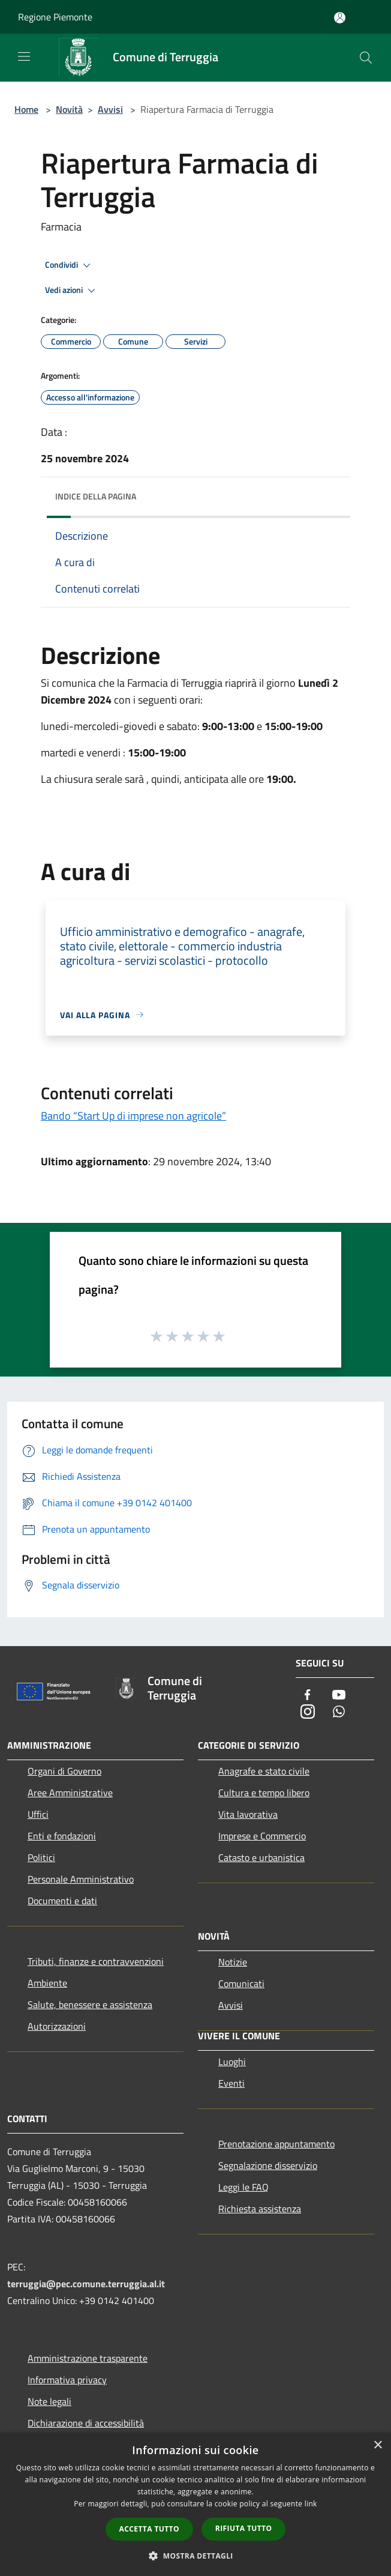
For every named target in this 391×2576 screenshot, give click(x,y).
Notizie (232, 1962)
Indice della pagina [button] (95, 496)
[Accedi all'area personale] (339, 17)
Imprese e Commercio (262, 1836)
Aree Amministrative (70, 1792)
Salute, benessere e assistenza (90, 2004)
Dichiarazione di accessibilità (86, 2423)
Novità (69, 109)
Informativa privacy (67, 2379)
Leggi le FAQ (243, 2187)
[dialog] (195, 2504)
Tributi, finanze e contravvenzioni (96, 1961)
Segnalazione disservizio (267, 2165)
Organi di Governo (64, 1771)
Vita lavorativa (248, 1814)
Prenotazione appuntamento (276, 2144)
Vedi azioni (72, 290)
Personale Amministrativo (81, 1879)
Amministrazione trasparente (88, 2358)
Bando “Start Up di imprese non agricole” (133, 1116)
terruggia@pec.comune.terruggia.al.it (86, 2283)
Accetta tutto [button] (149, 2529)
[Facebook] (308, 1696)
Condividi (69, 265)
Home (26, 109)
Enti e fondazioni (62, 1836)
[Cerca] (366, 57)
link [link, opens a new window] (311, 2504)
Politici (41, 1857)
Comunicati (241, 1983)
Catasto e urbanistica (261, 1857)
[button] (195, 2556)
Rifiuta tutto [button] (243, 2528)
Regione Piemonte (55, 17)
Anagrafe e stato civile (263, 1771)
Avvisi (110, 109)
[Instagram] (308, 1712)
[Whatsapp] (339, 1712)
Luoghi (232, 2061)
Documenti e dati (62, 1900)
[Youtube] (339, 1696)
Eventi (231, 2083)
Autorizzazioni (57, 2026)
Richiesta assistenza (259, 2208)
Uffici (38, 1814)
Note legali (49, 2401)
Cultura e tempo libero (263, 1792)
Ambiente (47, 1983)
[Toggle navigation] (24, 56)
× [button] (377, 2445)
